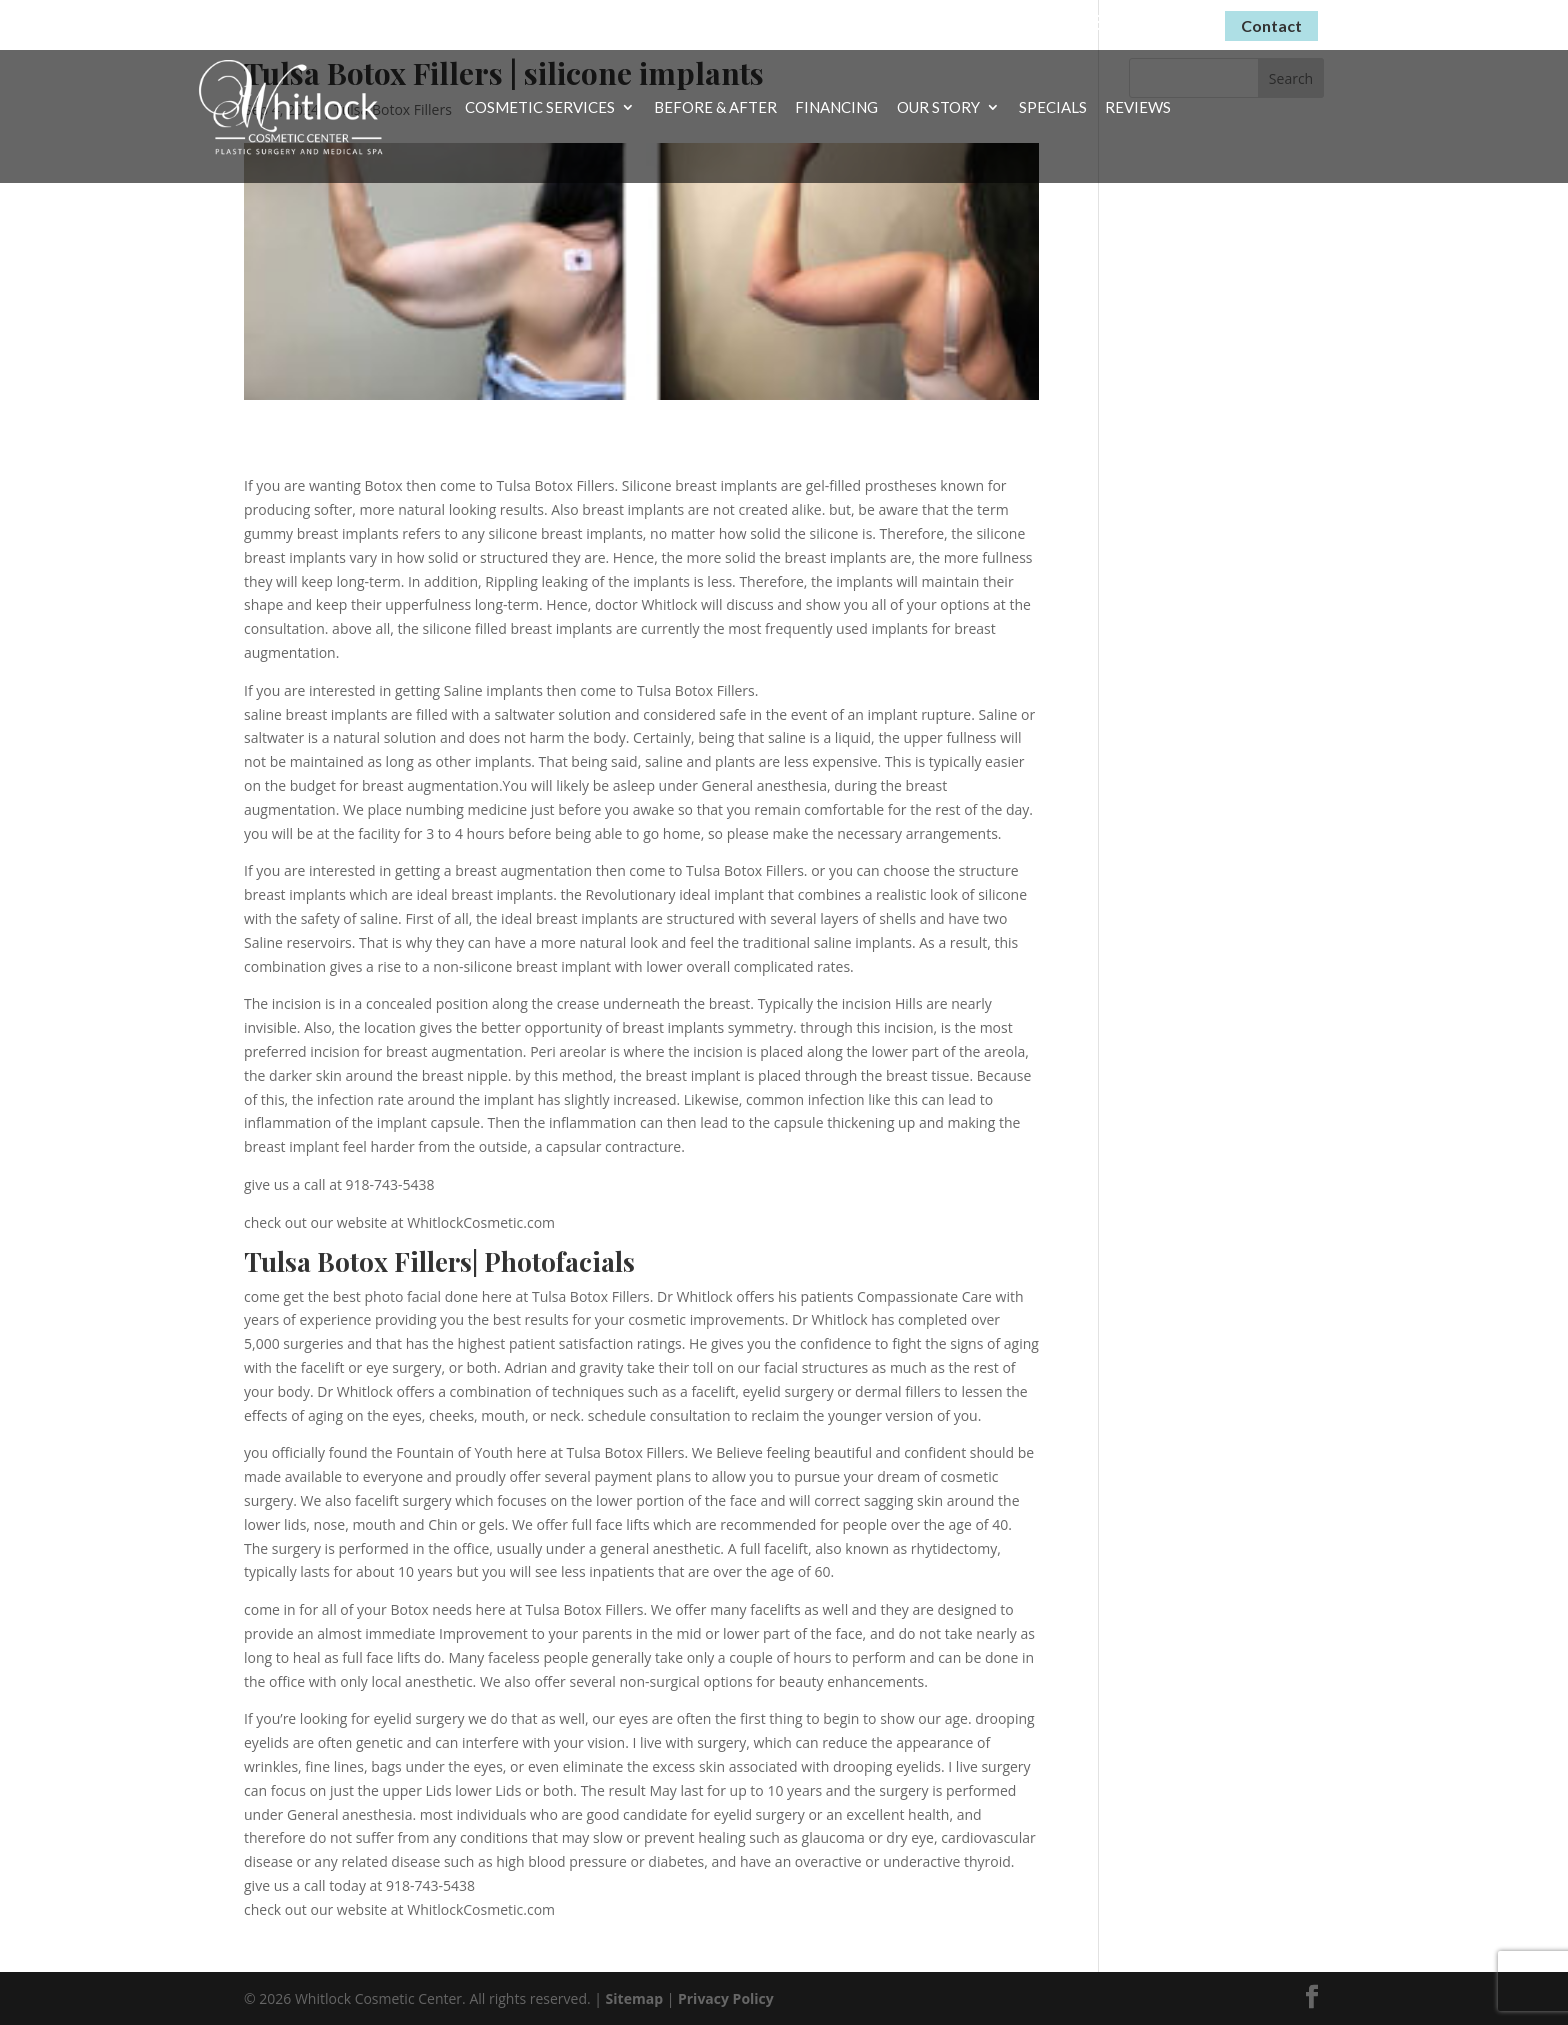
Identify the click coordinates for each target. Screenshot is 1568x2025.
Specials (1053, 108)
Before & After (715, 108)
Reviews (1138, 108)
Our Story (938, 108)
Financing (836, 108)
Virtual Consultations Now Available (889, 21)
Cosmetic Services (540, 108)
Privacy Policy (726, 1998)
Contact (1271, 25)
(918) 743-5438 (1135, 22)
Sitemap (634, 1998)
